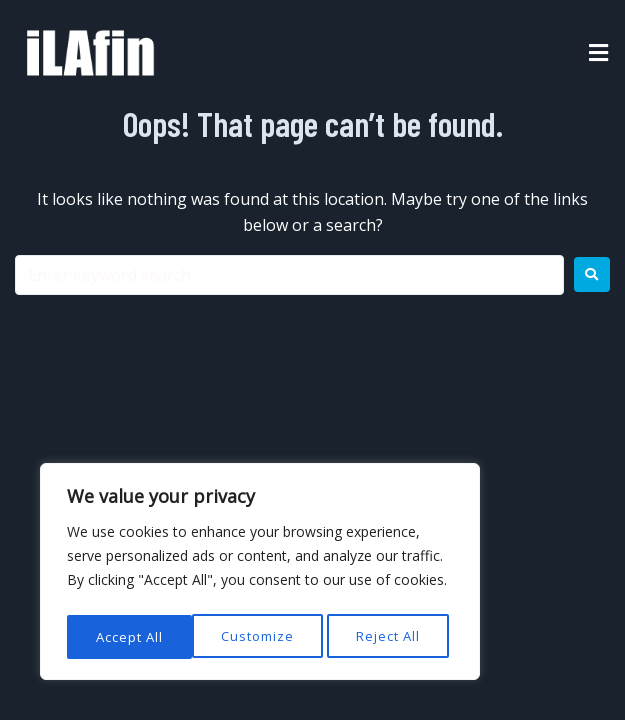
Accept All (391, 636)
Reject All (263, 636)
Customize (131, 636)
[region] (260, 575)
